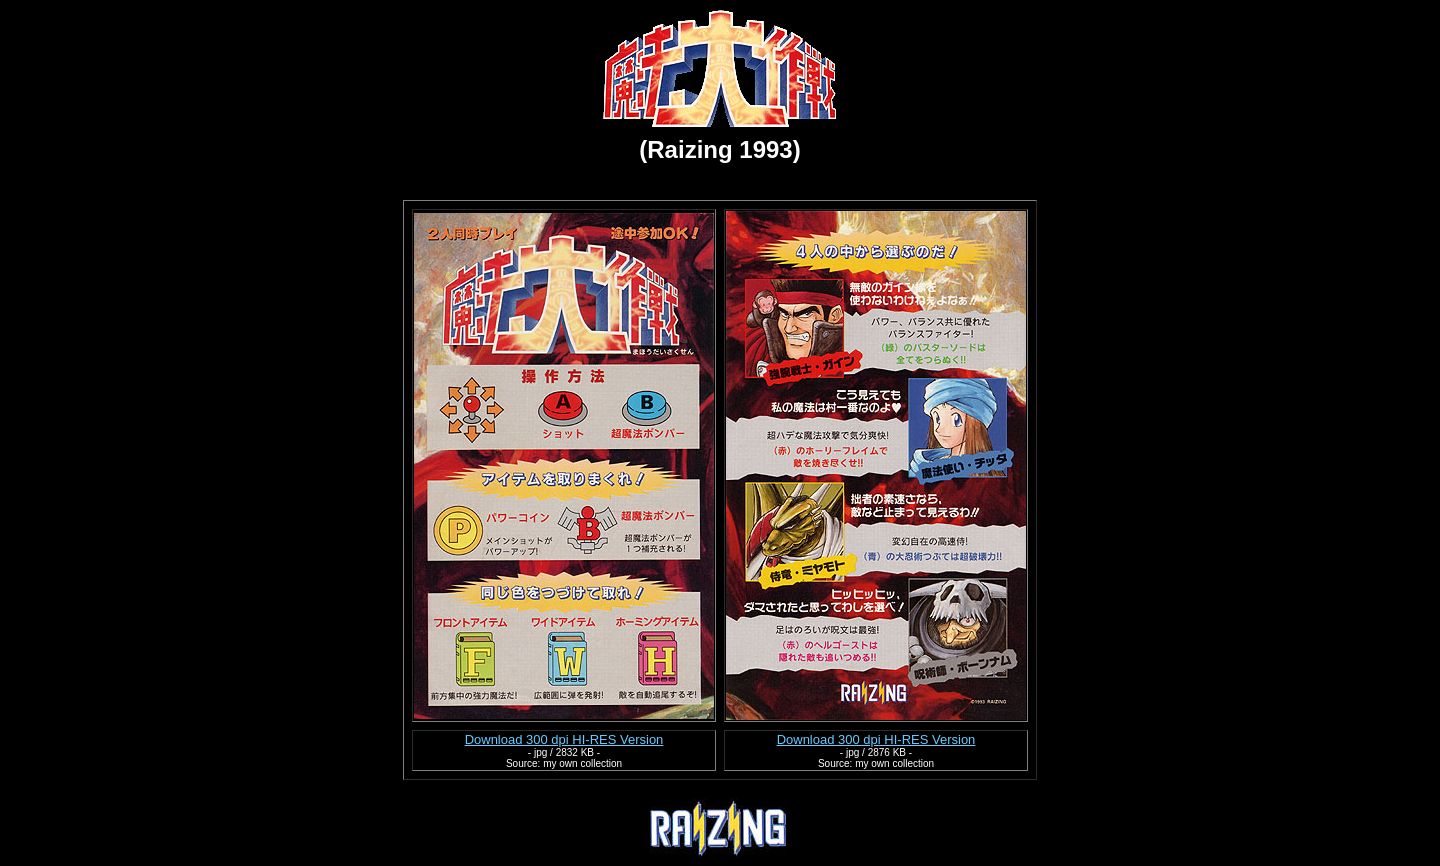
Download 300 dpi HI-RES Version (564, 739)
